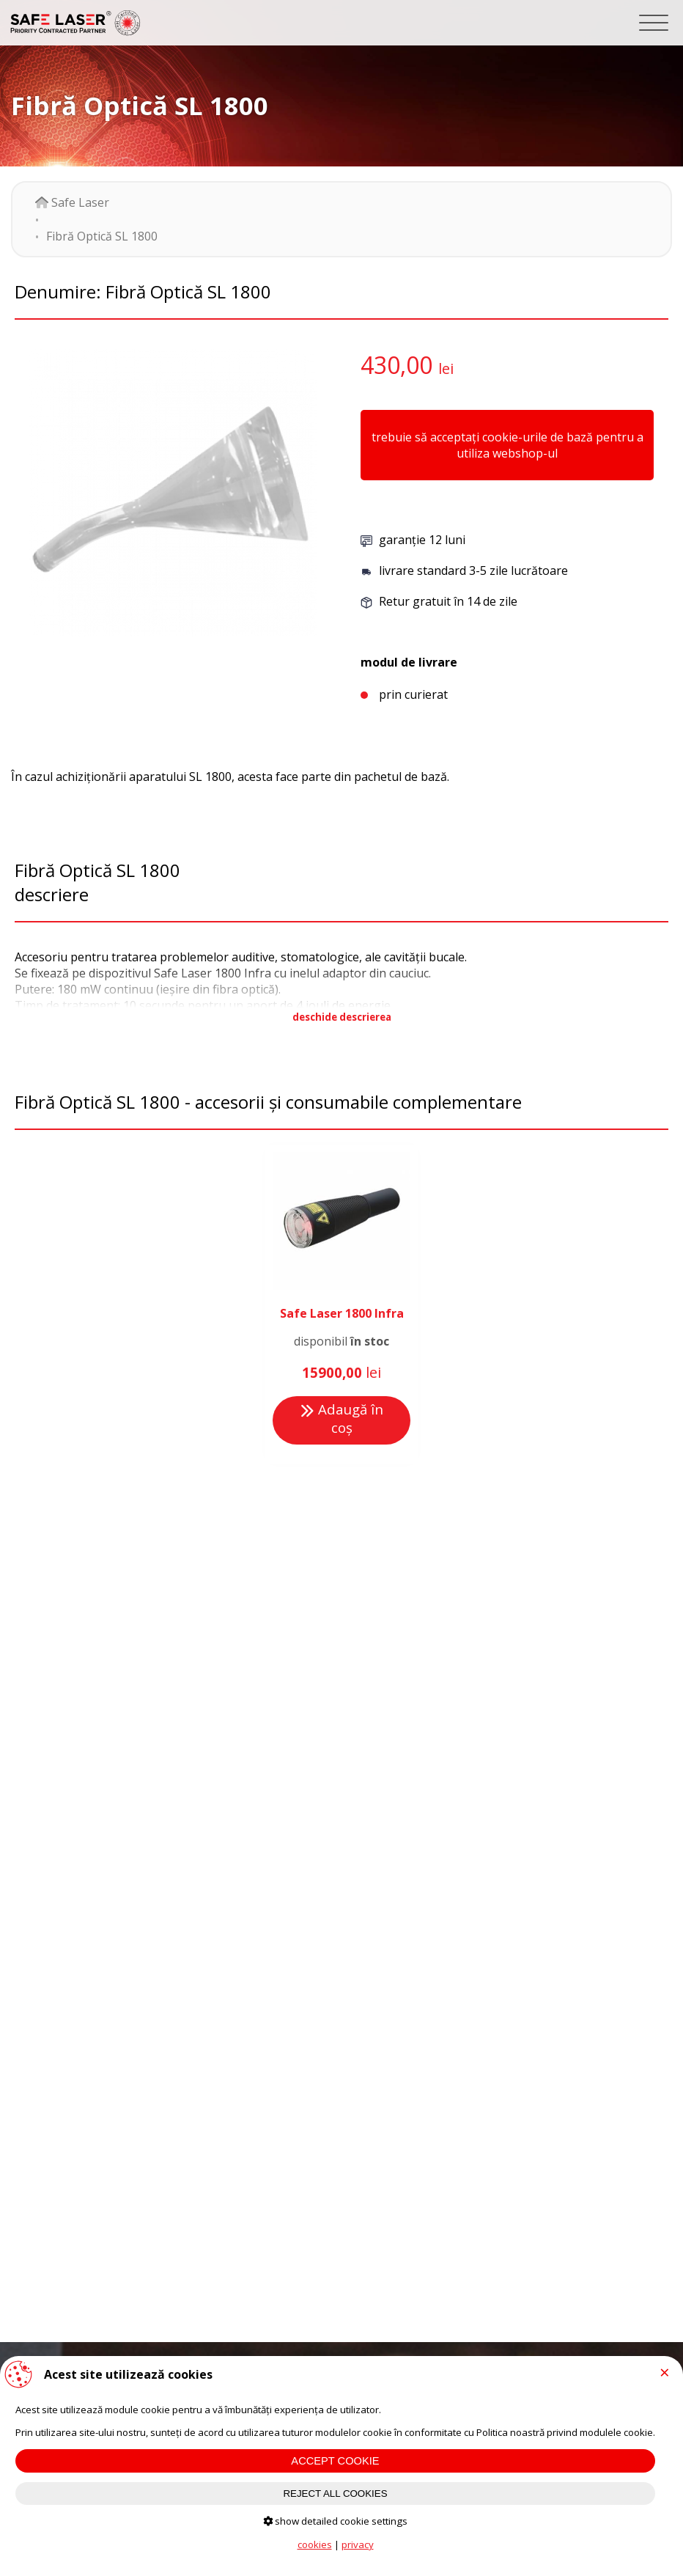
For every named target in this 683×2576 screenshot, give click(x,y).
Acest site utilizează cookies (128, 2374)
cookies (315, 2544)
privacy (358, 2544)
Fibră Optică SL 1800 (102, 236)
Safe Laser (72, 202)
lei (446, 368)
